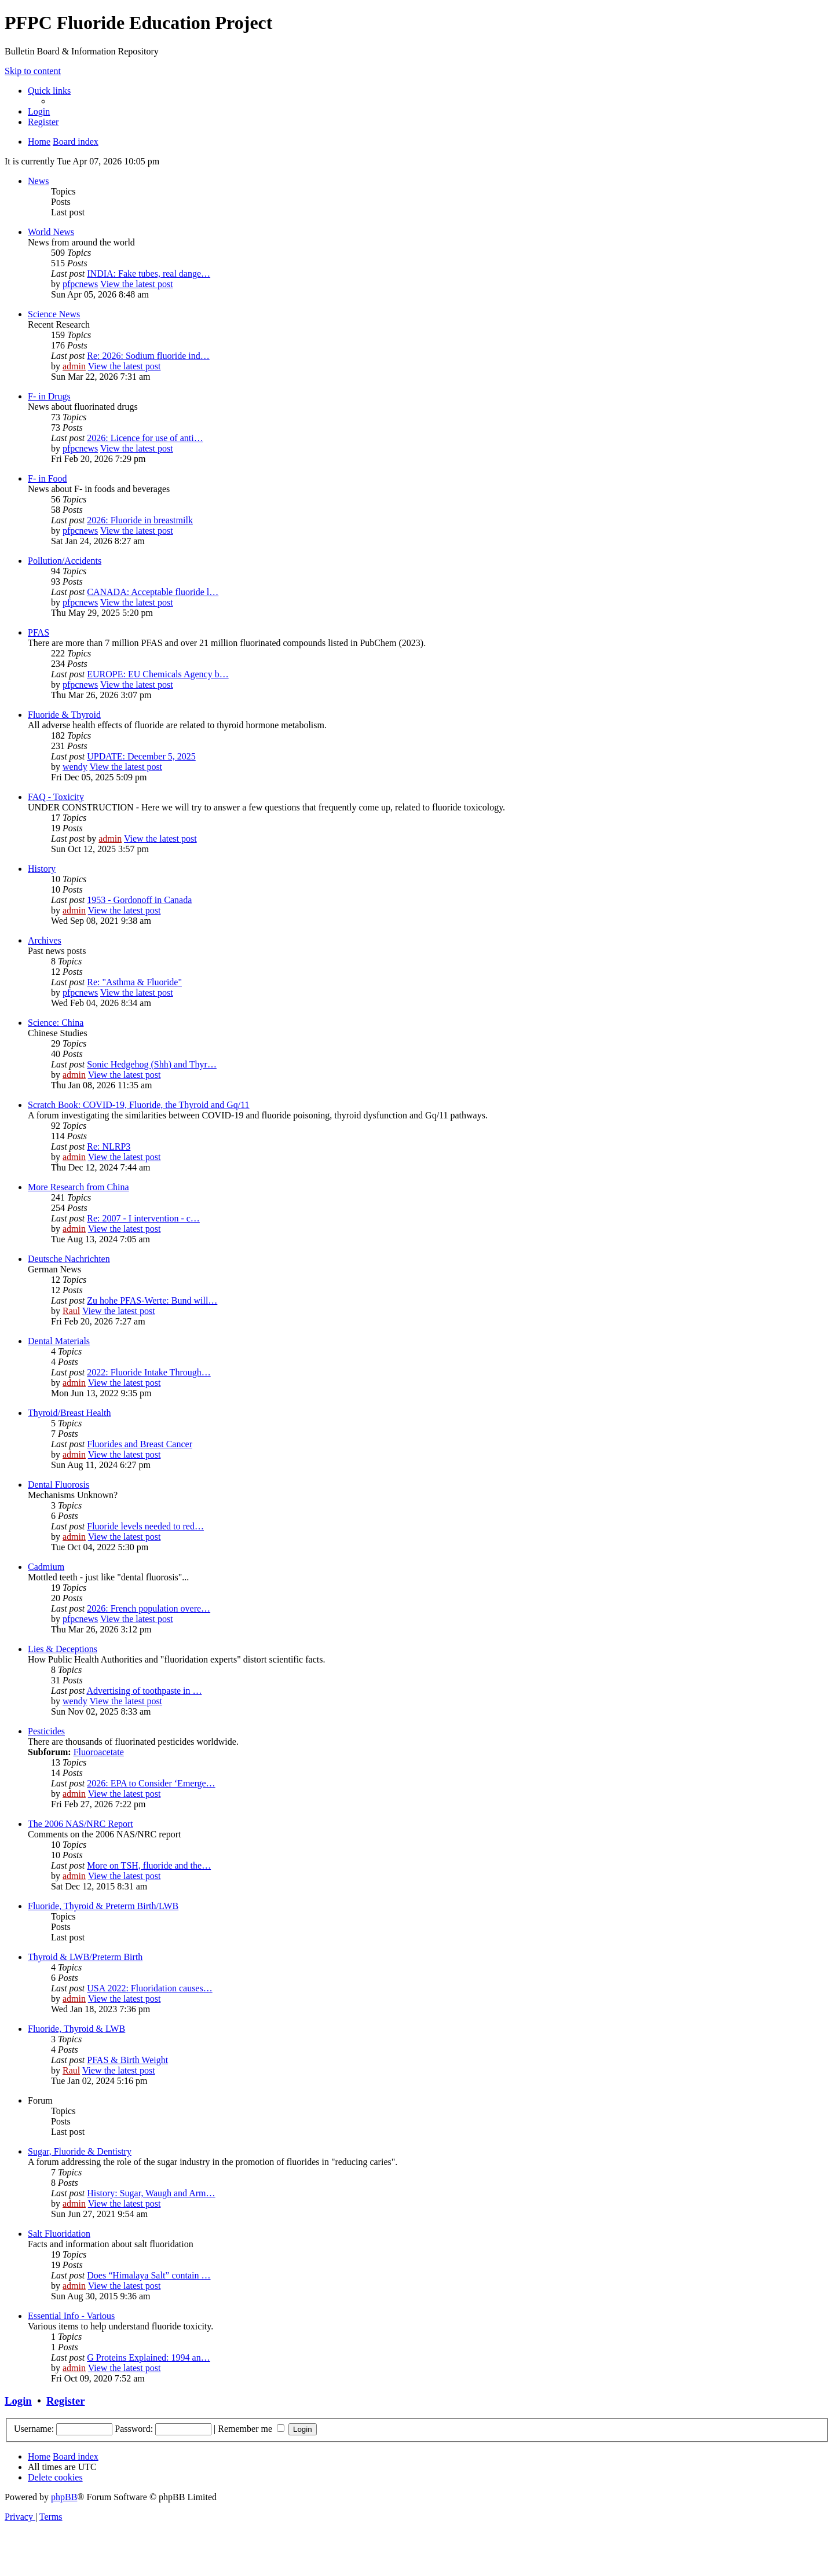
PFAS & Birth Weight (127, 2060)
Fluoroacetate (99, 1752)
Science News (54, 314)
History (42, 869)
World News (51, 232)
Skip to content (33, 71)
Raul (71, 1311)
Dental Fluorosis (58, 1484)
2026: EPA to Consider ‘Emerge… (151, 1783)
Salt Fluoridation (59, 2234)
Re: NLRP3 (108, 1146)
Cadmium (46, 1567)
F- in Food (47, 478)
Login (18, 2401)
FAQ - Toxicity (56, 797)
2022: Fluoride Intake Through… (148, 1372)
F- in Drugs (49, 396)
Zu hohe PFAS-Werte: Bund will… (152, 1300)
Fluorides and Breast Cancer (139, 1444)
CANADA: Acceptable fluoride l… (152, 592)
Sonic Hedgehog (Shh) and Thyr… (152, 1064)
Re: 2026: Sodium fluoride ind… (148, 356)
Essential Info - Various (71, 2316)
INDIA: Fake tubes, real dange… (148, 273)
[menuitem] (39, 111)
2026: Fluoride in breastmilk (140, 520)
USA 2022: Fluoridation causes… (149, 1988)
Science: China (55, 1023)
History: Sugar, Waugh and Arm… (151, 2193)
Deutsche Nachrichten (69, 1259)
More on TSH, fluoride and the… (149, 1865)
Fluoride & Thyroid (64, 715)
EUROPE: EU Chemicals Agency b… (157, 674)
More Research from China (78, 1187)
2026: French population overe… (148, 1608)
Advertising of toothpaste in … (144, 1691)
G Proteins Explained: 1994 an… (148, 2357)
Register (65, 2401)
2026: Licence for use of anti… (145, 438)
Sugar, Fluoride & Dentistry (79, 2151)
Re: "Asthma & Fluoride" (134, 982)
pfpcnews (80, 284)
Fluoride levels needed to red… (145, 1526)
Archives (44, 940)
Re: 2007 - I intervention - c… (143, 1218)
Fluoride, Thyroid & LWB (76, 2029)
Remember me (251, 2429)
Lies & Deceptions (62, 1649)
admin (74, 366)
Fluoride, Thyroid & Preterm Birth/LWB (103, 1906)
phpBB (64, 2497)
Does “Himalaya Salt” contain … (148, 2275)
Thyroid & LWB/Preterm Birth (85, 1957)
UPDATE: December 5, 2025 (141, 756)
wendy (75, 767)
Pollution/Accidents (64, 561)
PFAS (38, 632)
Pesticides (46, 1731)
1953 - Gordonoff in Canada (139, 900)
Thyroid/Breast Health (69, 1413)
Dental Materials (59, 1341)
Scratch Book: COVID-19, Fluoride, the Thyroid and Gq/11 (139, 1105)
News (38, 181)
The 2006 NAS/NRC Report (80, 1824)
